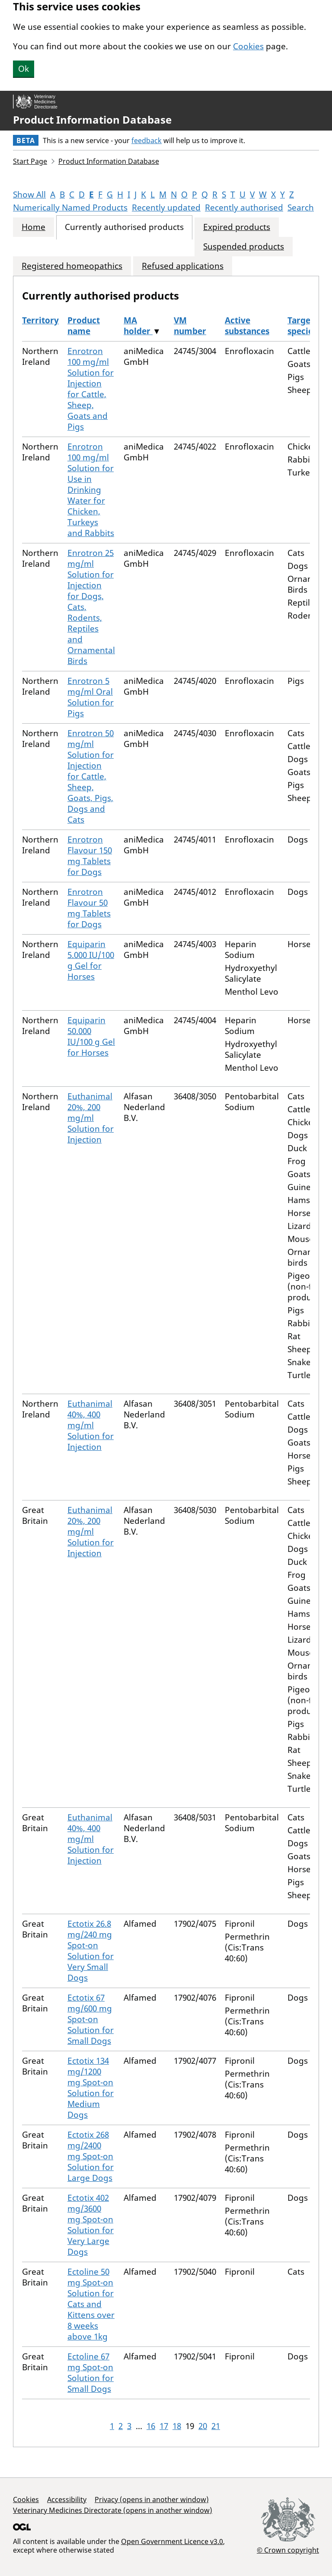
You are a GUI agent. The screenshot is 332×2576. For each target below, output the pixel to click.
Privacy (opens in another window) (152, 2499)
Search (300, 207)
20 (202, 2426)
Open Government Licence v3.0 (172, 2541)
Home (33, 227)
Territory (40, 320)
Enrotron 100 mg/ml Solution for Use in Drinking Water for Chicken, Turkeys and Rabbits (90, 490)
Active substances (247, 326)
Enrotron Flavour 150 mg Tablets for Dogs (89, 856)
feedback (146, 140)
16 (151, 2426)
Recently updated (166, 207)
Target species (302, 326)
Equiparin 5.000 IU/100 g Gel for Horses (90, 960)
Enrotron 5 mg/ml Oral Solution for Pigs (90, 697)
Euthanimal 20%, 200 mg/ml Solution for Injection (90, 1118)
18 (176, 2426)
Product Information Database (92, 119)
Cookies (248, 46)
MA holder (138, 326)
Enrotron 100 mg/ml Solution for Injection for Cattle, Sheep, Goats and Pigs (90, 388)
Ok (23, 68)
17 (164, 2426)
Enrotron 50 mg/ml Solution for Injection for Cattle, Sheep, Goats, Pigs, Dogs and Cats (90, 776)
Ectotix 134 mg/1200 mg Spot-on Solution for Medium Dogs (90, 2087)
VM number (190, 326)
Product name (83, 326)
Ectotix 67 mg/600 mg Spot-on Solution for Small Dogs (90, 2019)
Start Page (30, 161)
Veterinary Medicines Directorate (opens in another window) (112, 2510)
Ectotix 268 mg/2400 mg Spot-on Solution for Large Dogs (90, 2156)
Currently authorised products (124, 227)
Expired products (236, 227)
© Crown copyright (288, 2549)
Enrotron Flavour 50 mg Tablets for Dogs (89, 908)
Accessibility (66, 2499)
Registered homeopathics (72, 266)
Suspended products (243, 246)
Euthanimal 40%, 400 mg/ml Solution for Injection (90, 1425)
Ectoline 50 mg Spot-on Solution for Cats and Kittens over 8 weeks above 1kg (91, 2304)
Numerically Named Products (70, 207)
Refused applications (182, 266)
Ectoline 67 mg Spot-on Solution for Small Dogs (90, 2372)
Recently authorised (244, 207)
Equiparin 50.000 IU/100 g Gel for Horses (91, 1036)
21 (215, 2426)
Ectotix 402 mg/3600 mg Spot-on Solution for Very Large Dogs (90, 2224)
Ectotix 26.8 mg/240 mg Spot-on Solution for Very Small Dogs (90, 1950)
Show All (29, 194)
